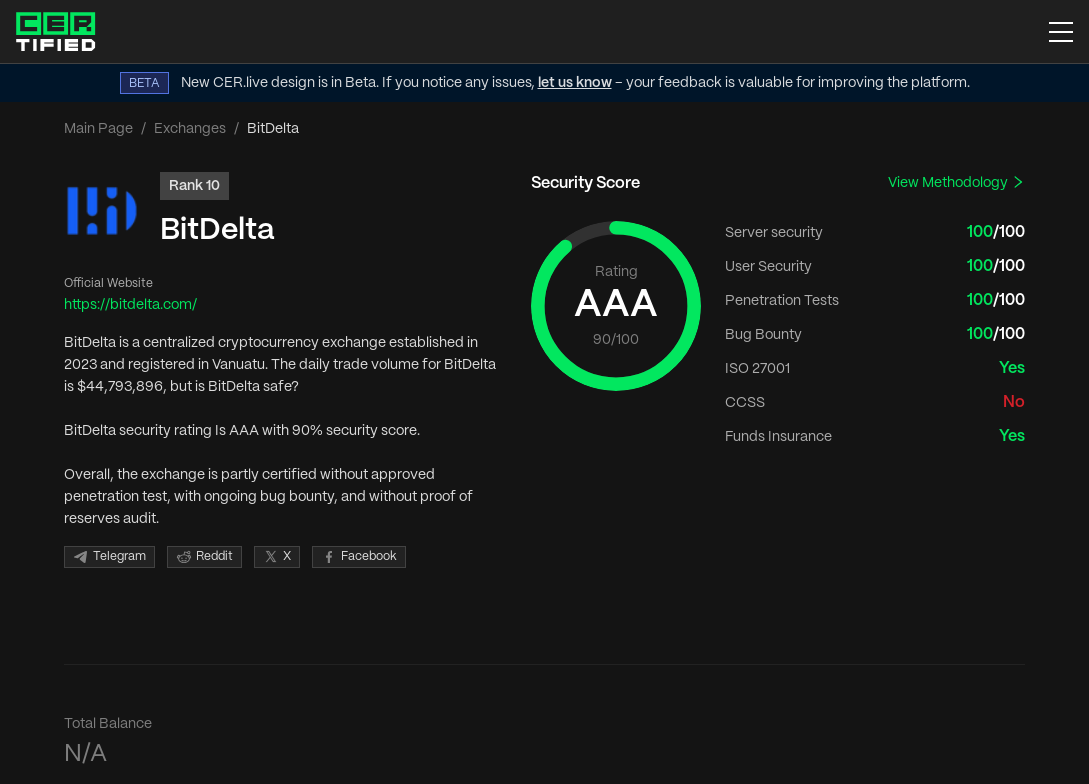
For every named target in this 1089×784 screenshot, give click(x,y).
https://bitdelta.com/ (130, 305)
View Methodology (956, 182)
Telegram (109, 557)
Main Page (98, 129)
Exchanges (190, 129)
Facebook (359, 557)
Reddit (204, 557)
